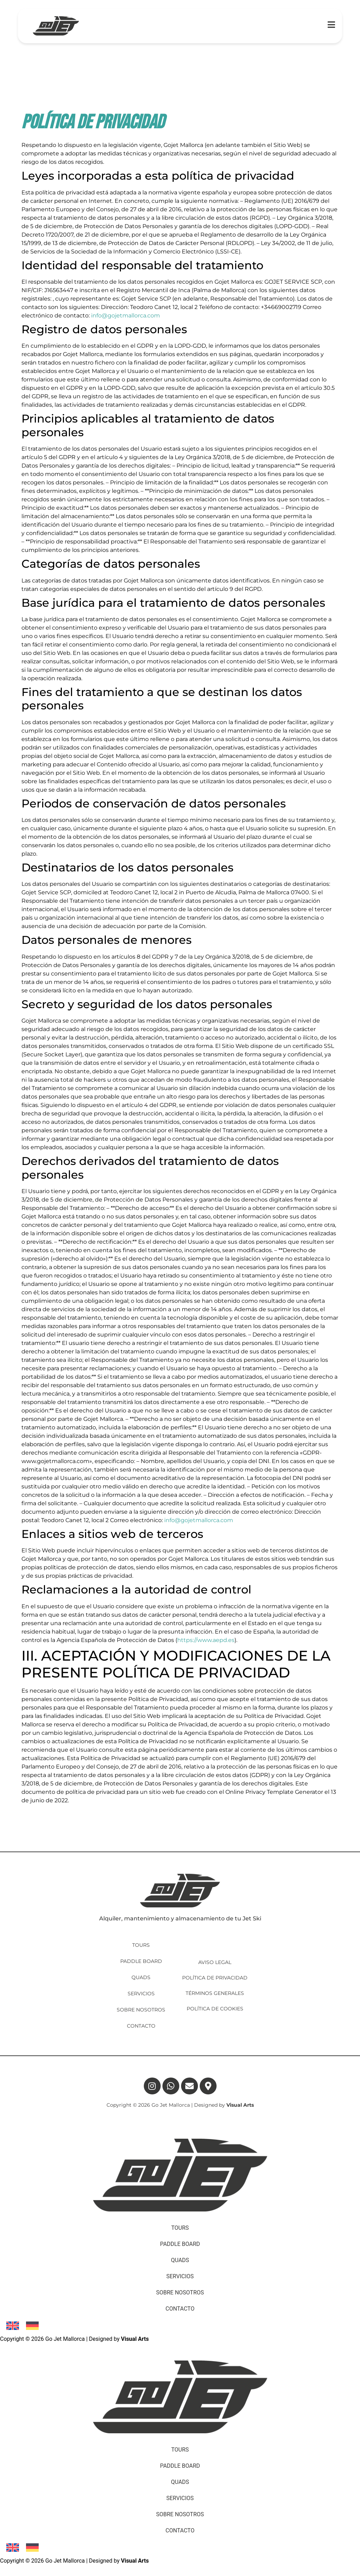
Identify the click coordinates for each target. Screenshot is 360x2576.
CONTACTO (141, 2026)
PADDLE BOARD (141, 1961)
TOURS (141, 1945)
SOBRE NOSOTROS (141, 2010)
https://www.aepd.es (205, 1640)
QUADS (140, 1977)
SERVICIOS (141, 1993)
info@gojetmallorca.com (125, 315)
